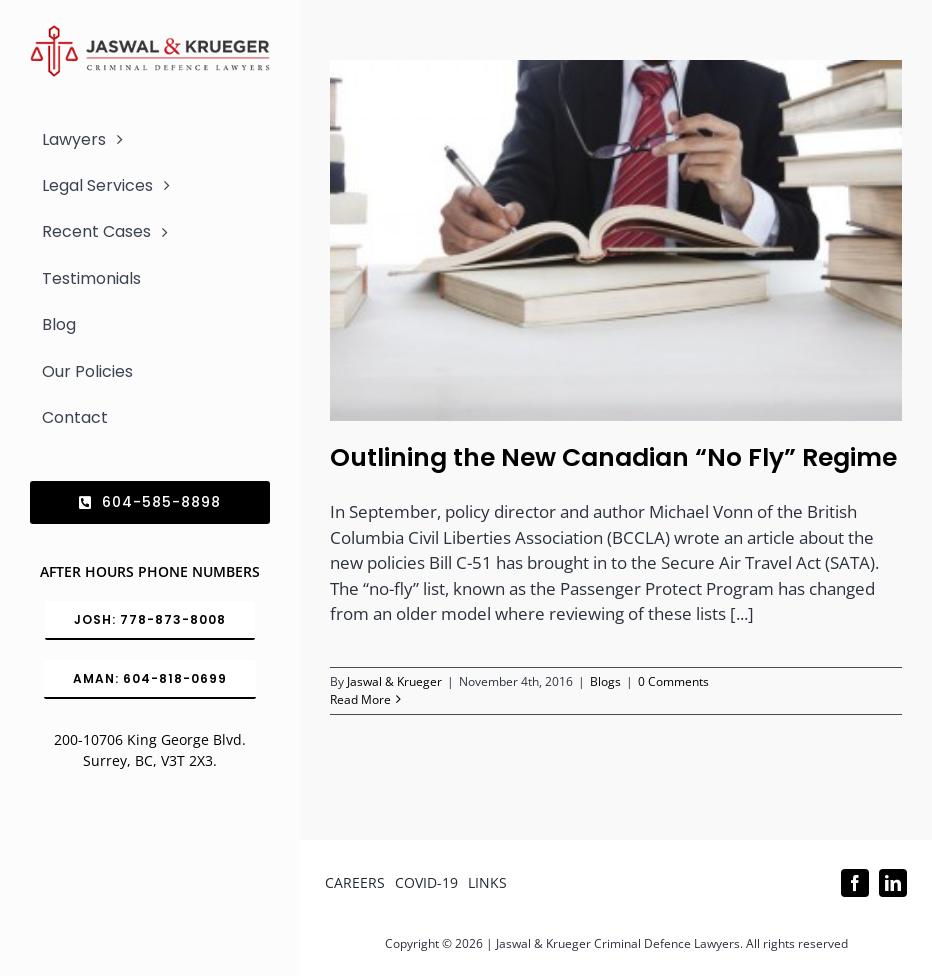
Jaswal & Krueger (394, 681)
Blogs (605, 681)
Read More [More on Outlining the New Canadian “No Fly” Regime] (360, 699)
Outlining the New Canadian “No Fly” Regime (613, 457)
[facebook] (855, 883)
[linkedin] (893, 883)
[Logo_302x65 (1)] (150, 33)
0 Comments (673, 681)
